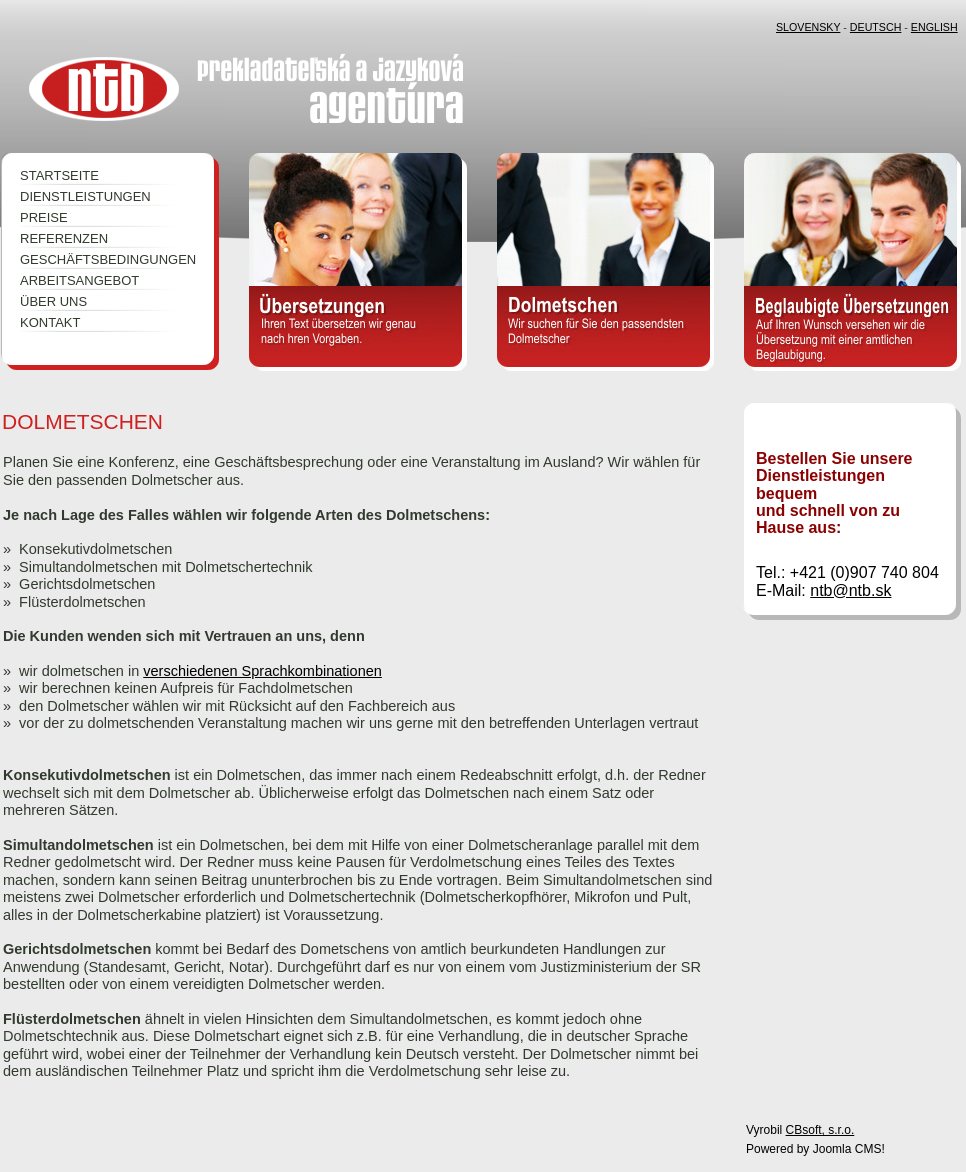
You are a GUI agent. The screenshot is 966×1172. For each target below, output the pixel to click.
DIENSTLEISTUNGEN (85, 196)
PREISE (44, 217)
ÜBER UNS (53, 301)
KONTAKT (50, 322)
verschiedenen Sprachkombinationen (262, 671)
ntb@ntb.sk (850, 590)
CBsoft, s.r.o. (820, 1130)
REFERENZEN (64, 238)
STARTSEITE (59, 175)
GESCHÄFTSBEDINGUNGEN (100, 259)
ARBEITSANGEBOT (79, 280)
